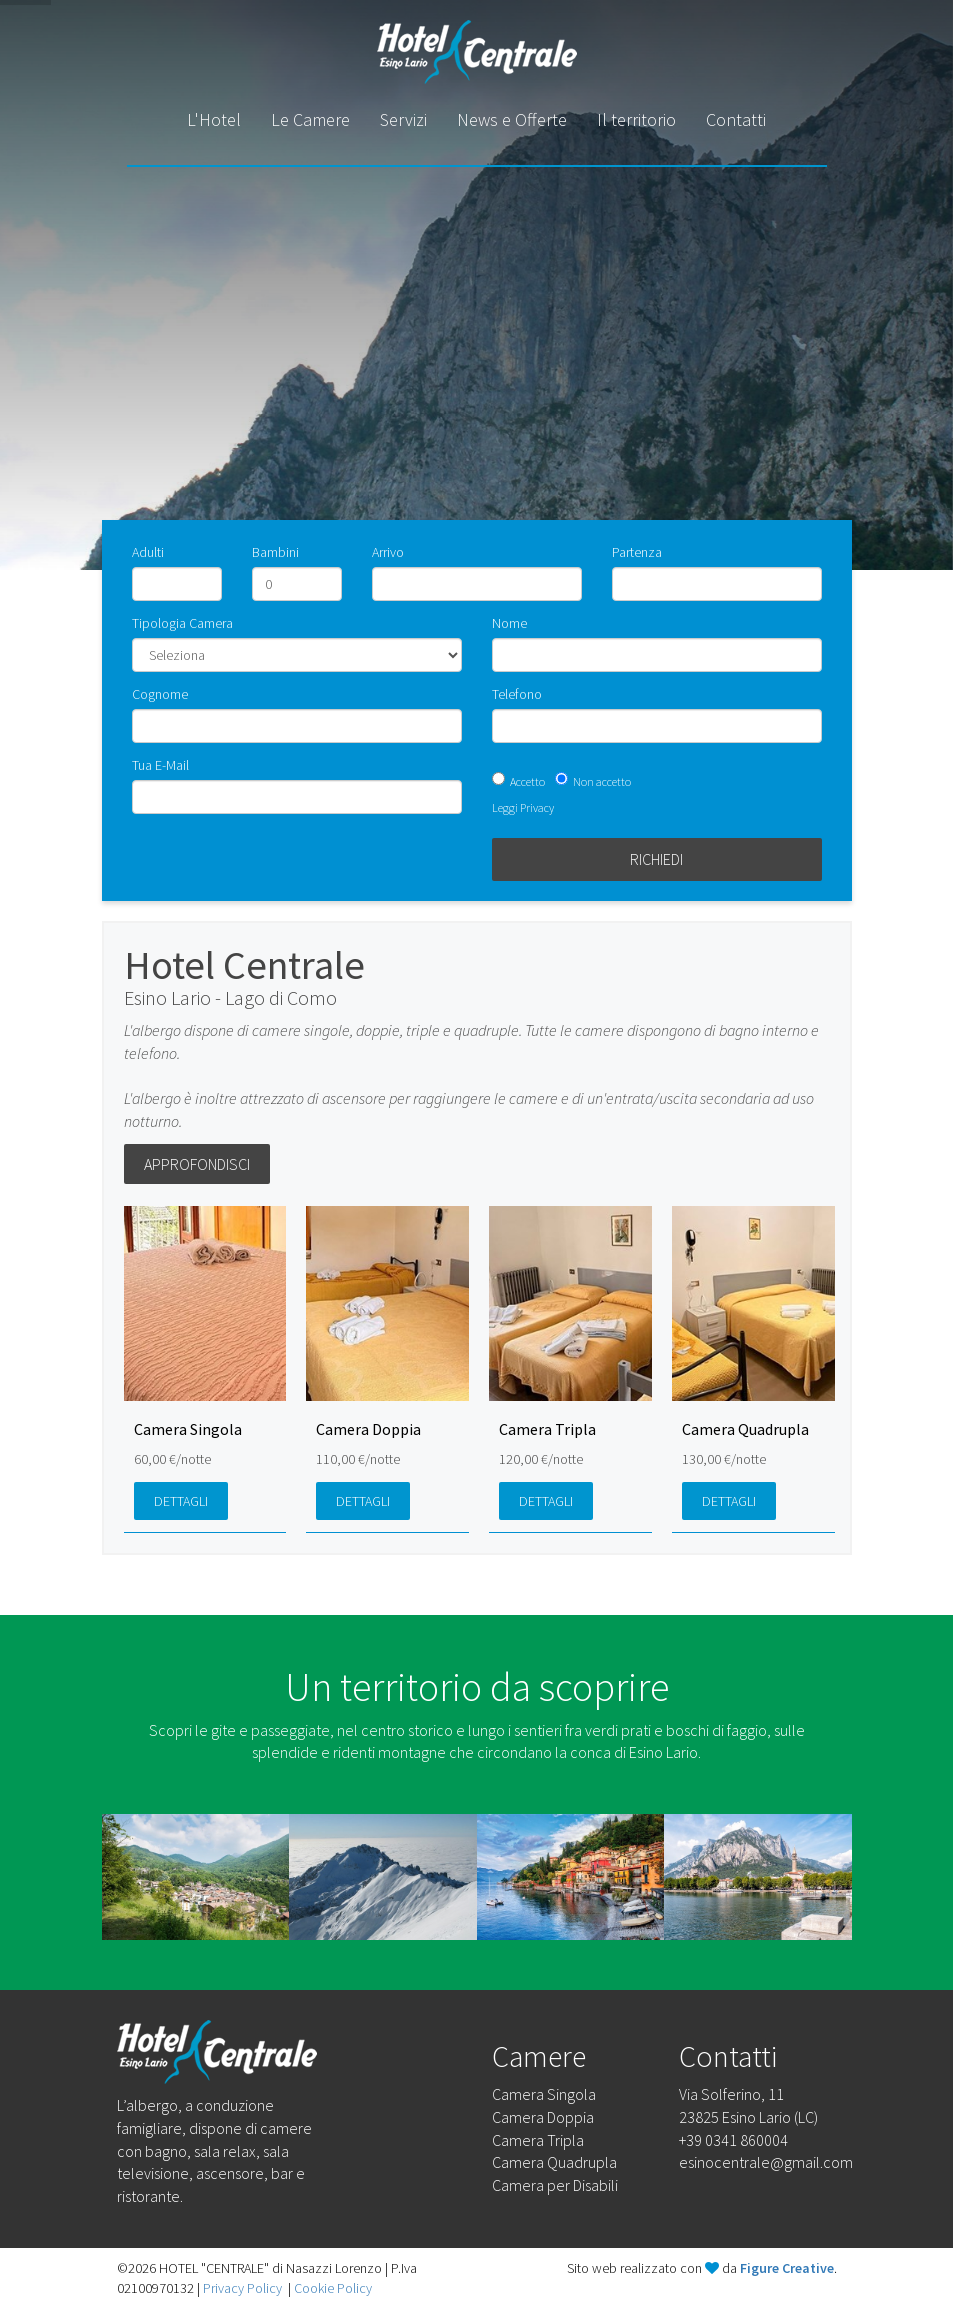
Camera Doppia (543, 2117)
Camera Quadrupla (554, 2162)
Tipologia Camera (182, 623)
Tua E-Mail (160, 765)
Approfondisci (197, 1164)
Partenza (637, 552)
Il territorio (636, 119)
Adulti (148, 552)
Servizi (403, 119)
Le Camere (310, 119)
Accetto (527, 781)
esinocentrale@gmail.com (766, 2162)
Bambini (275, 552)
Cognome (160, 694)
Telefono (517, 694)
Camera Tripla (538, 2140)
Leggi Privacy (523, 807)
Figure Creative (787, 2268)
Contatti (736, 119)
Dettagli (181, 1501)
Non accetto (602, 781)
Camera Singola (544, 2094)
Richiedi (656, 859)
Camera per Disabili (555, 2185)
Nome (509, 623)
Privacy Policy (242, 2288)
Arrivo (388, 552)
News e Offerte (512, 119)
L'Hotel (214, 119)
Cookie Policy (333, 2288)
